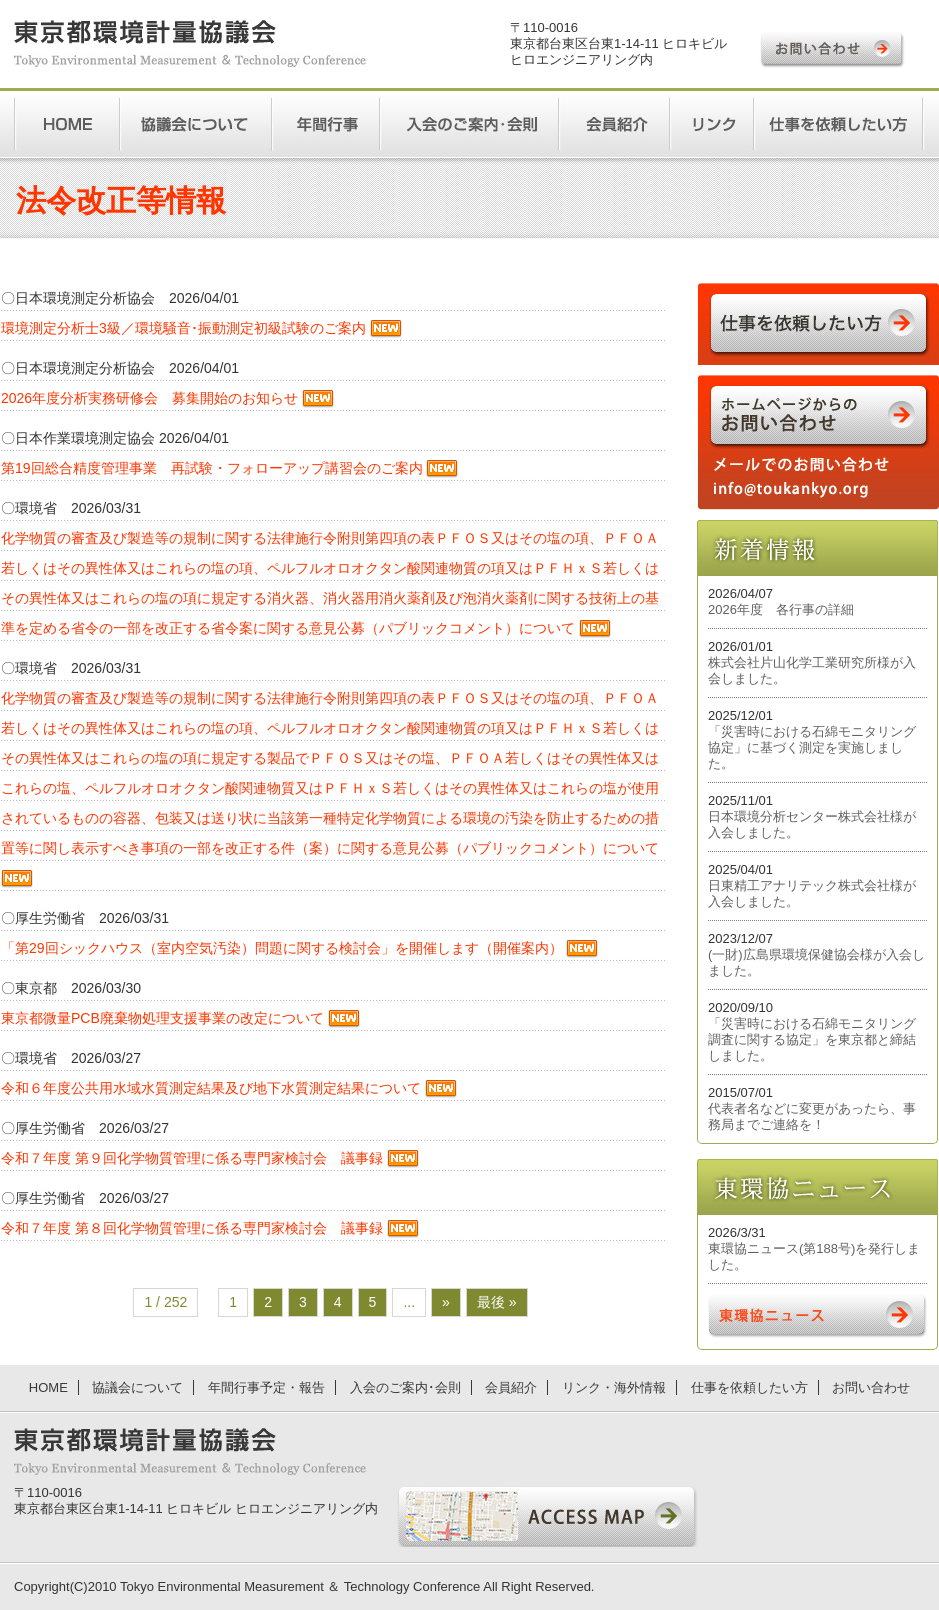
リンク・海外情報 (614, 1387)
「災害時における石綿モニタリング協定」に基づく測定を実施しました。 (812, 747)
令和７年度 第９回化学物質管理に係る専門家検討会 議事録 (210, 1158)
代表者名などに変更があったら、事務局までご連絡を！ (812, 1116)
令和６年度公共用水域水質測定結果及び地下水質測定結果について (229, 1088)
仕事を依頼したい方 (749, 1387)
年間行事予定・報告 (266, 1387)
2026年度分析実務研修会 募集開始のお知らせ (167, 398)
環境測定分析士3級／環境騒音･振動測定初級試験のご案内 (201, 328)
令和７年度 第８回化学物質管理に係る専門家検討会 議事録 (210, 1228)
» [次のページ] (446, 1302)
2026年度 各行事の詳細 (781, 609)
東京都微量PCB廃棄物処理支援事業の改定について (180, 1018)
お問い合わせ (871, 1387)
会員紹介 (511, 1387)
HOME (48, 1387)
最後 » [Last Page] (497, 1302)
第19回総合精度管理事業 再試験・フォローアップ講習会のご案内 (229, 468)
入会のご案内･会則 (405, 1387)
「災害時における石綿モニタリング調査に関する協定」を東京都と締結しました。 (812, 1039)
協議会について (137, 1387)
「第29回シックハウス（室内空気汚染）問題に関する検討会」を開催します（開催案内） (299, 948)
